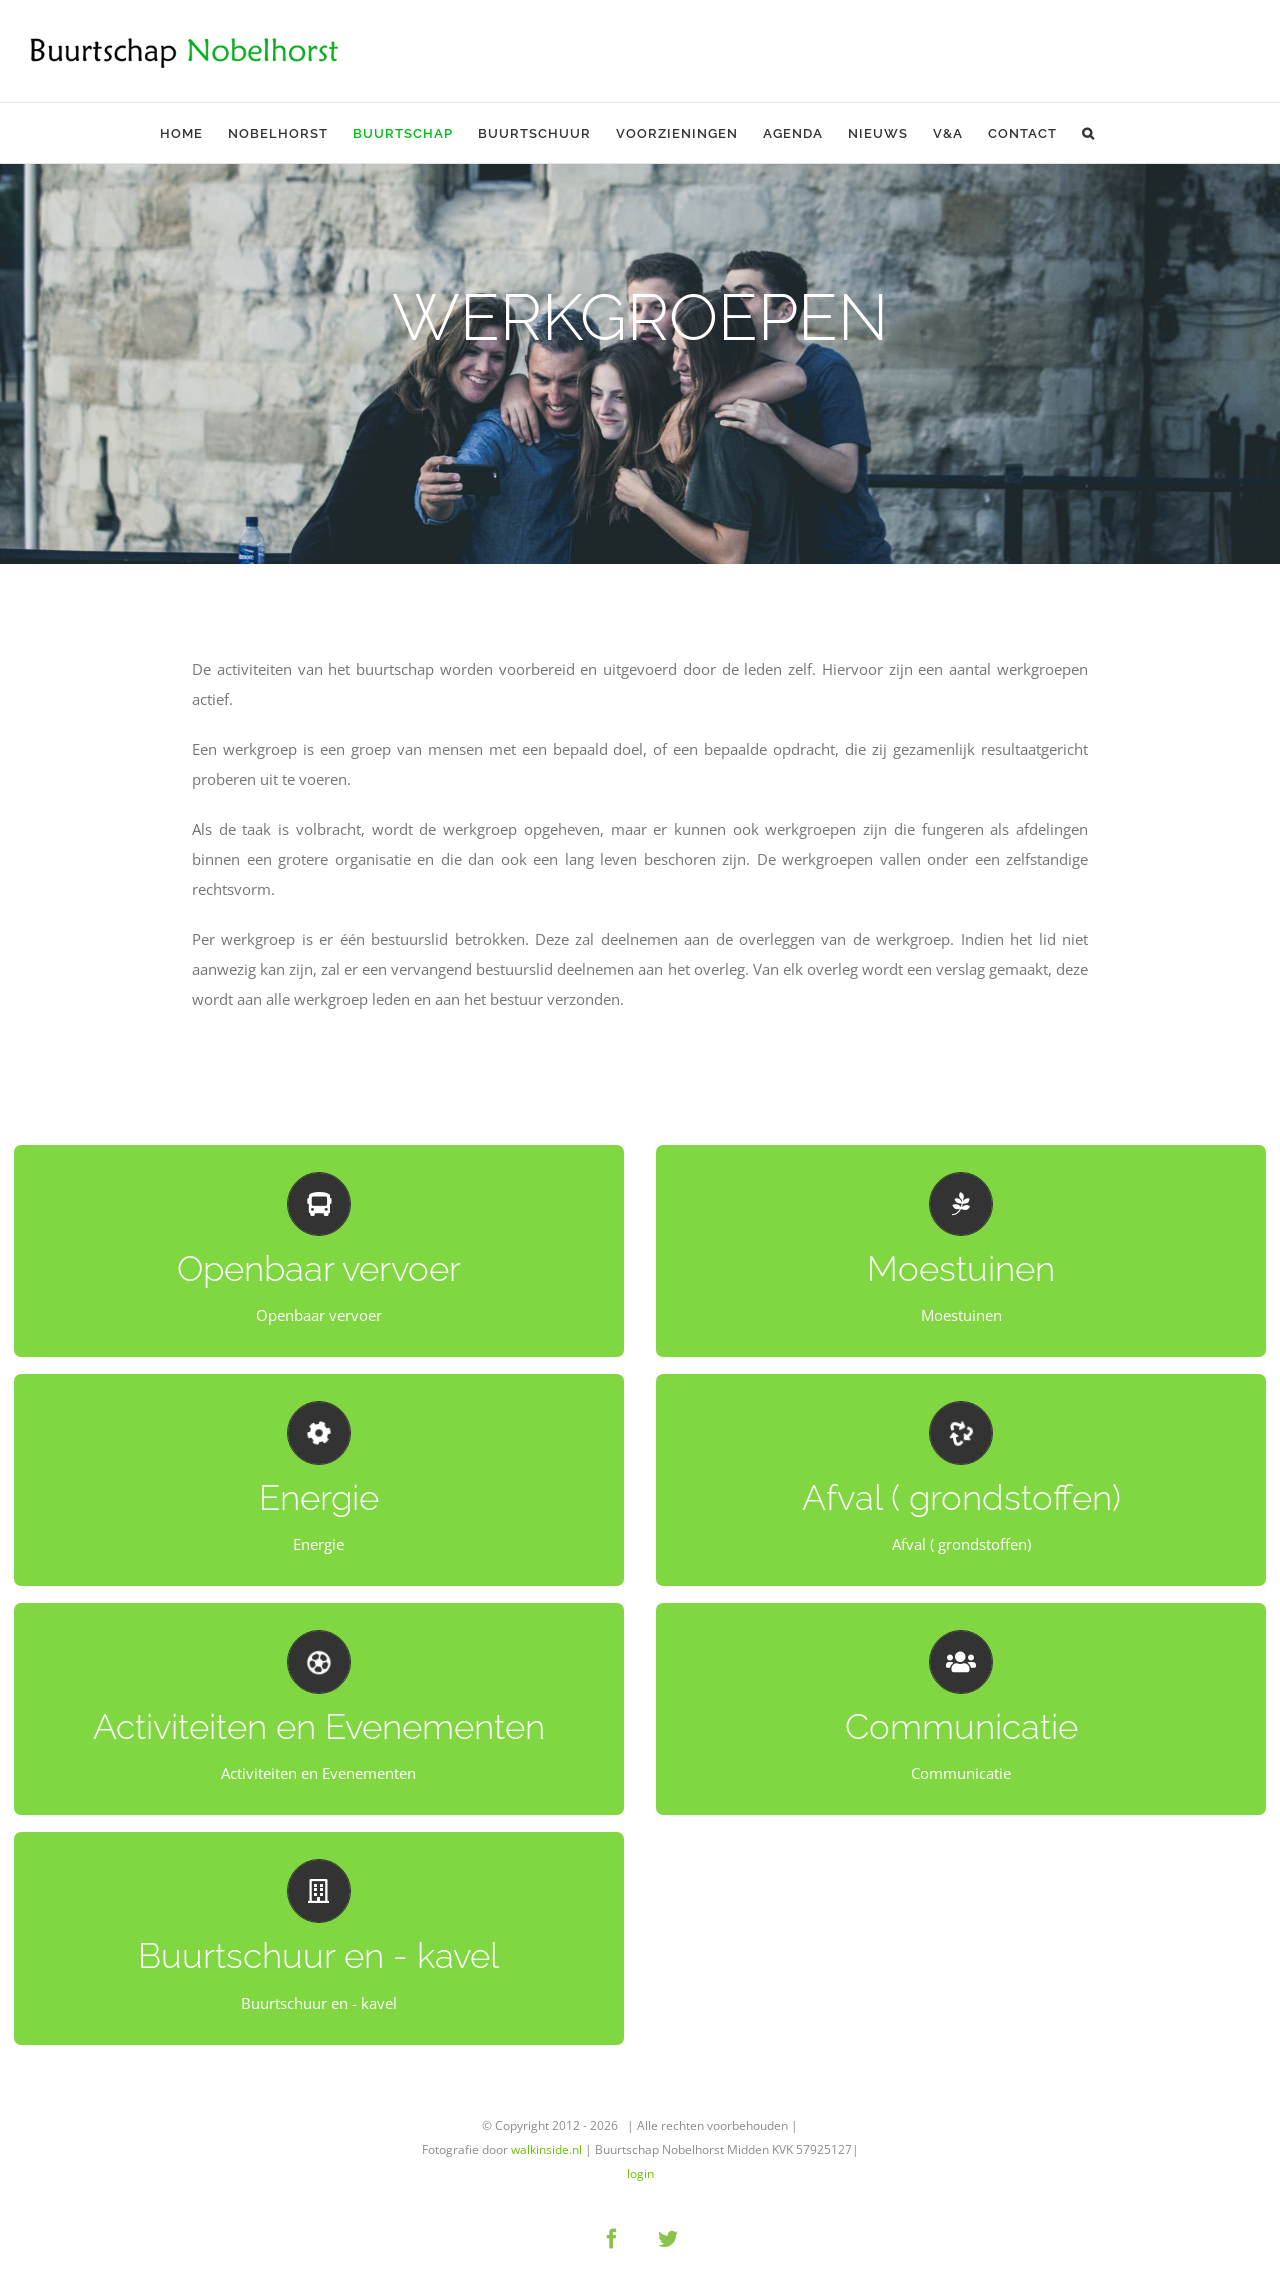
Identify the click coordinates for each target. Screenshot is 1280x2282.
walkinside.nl (546, 2149)
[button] (1088, 133)
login (640, 2173)
